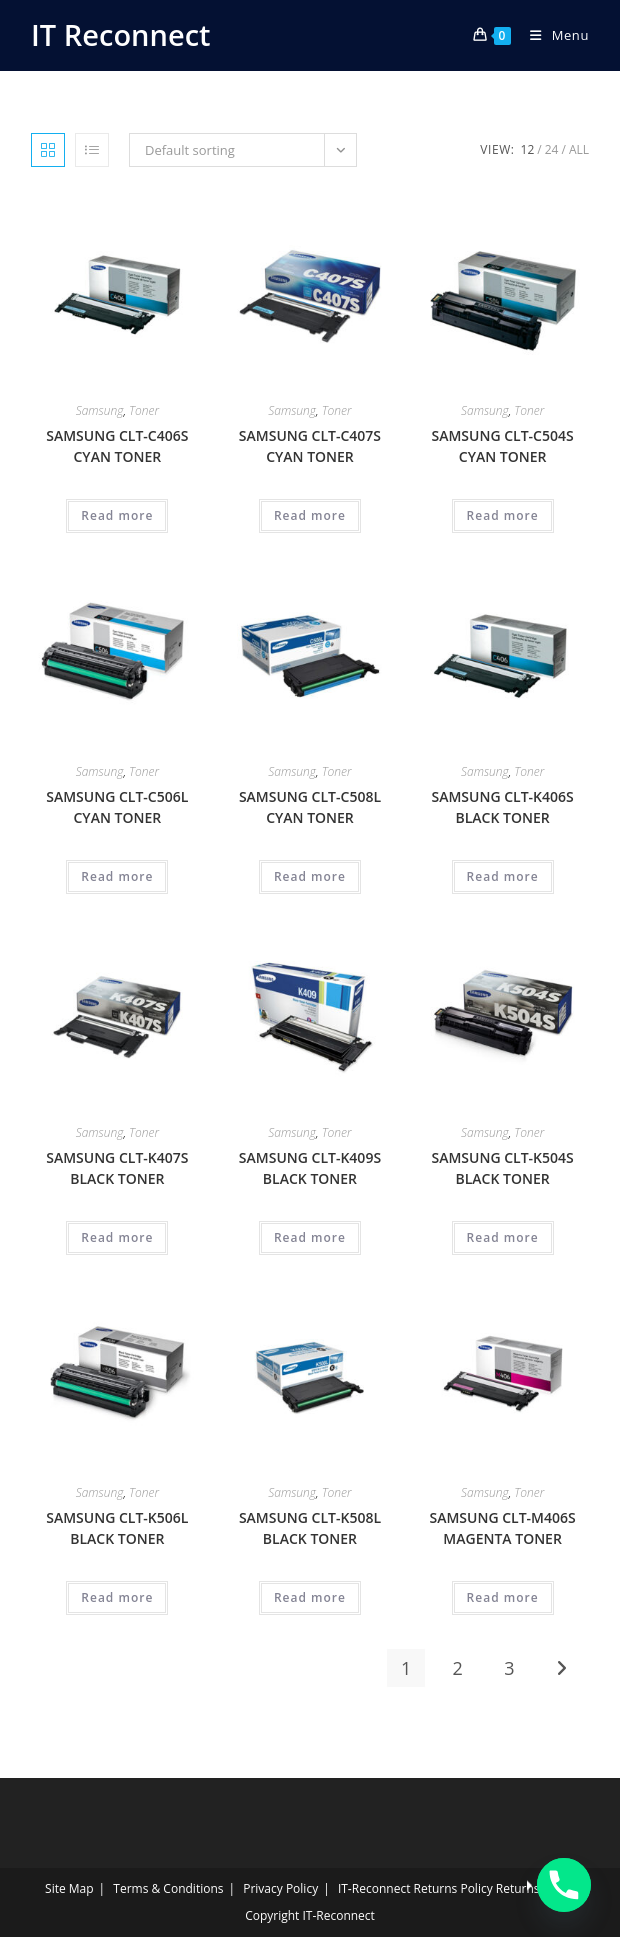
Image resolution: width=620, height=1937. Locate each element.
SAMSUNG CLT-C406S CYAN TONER (117, 446)
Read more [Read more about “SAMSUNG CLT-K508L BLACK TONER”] (310, 1597)
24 (552, 149)
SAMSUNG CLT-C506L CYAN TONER (117, 807)
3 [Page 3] (509, 1668)
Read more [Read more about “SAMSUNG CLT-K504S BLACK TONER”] (503, 1237)
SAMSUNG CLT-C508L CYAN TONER (310, 807)
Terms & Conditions (168, 1888)
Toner (144, 410)
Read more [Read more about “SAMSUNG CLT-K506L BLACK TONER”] (117, 1597)
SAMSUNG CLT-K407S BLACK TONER (117, 1168)
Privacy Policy (280, 1888)
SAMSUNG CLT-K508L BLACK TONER (310, 1528)
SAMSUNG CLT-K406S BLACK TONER (502, 807)
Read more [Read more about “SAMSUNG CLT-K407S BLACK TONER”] (117, 1237)
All (579, 149)
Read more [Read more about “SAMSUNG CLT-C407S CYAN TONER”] (310, 515)
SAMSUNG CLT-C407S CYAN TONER (310, 446)
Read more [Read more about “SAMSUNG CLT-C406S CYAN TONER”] (117, 515)
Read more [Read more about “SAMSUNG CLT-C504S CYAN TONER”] (503, 515)
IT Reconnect (121, 34)
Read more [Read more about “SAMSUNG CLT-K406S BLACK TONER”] (503, 876)
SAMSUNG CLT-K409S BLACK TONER (310, 1168)
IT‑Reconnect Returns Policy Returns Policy (456, 1888)
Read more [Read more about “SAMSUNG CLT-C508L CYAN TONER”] (310, 876)
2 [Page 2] (458, 1668)
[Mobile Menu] (552, 35)
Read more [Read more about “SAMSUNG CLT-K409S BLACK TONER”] (310, 1237)
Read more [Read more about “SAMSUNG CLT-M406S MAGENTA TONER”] (503, 1597)
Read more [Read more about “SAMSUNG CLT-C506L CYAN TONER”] (117, 876)
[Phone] (564, 1885)
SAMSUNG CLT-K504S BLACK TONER (502, 1168)
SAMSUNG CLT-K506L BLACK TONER (117, 1528)
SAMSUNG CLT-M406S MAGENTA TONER (502, 1528)
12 (528, 149)
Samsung (100, 410)
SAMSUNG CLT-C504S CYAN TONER (503, 446)
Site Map (69, 1888)
